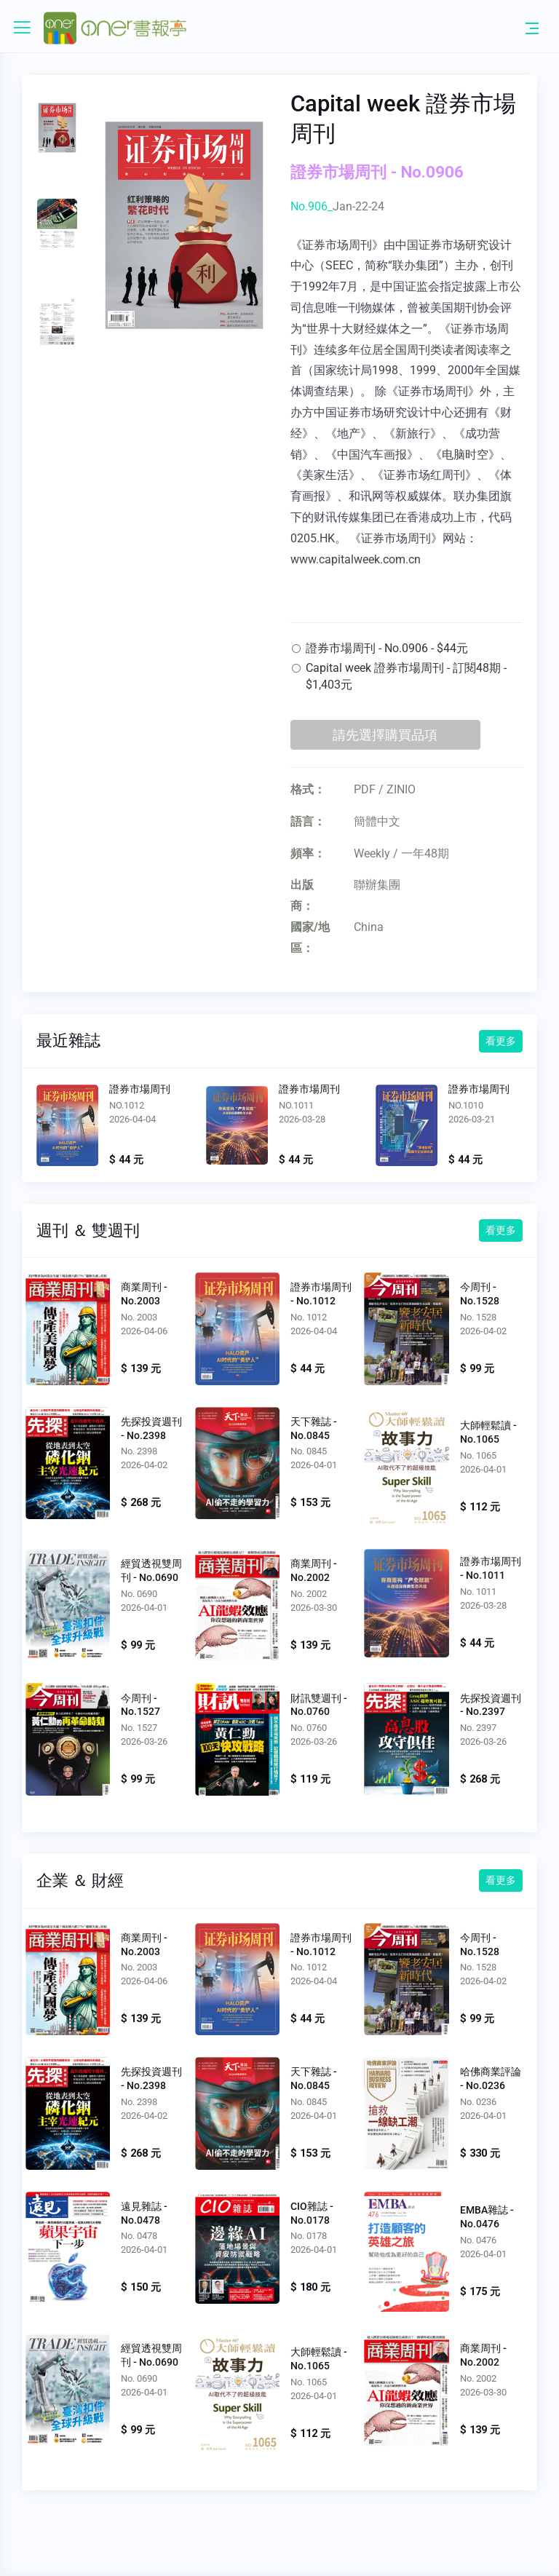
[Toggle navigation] (532, 27)
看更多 (500, 1041)
